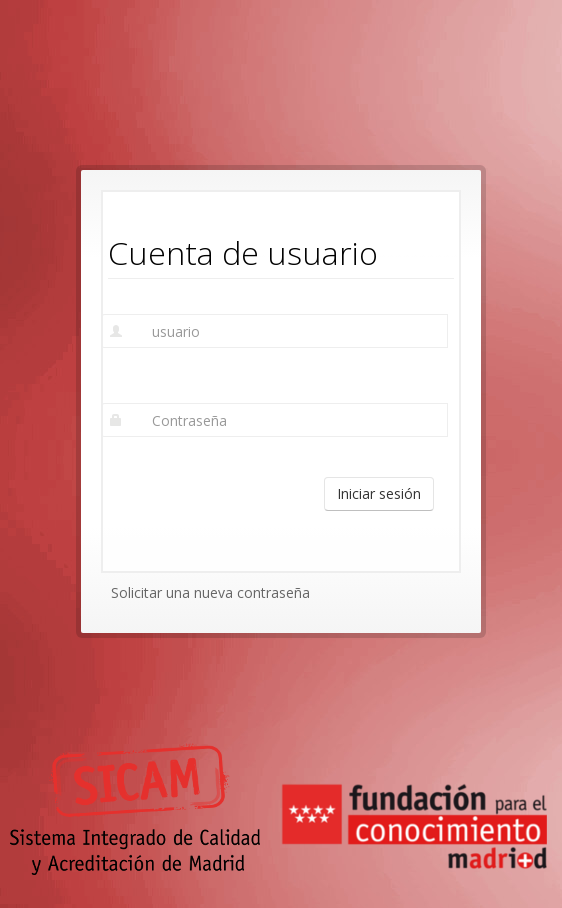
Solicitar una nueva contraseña (210, 592)
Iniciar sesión (379, 493)
